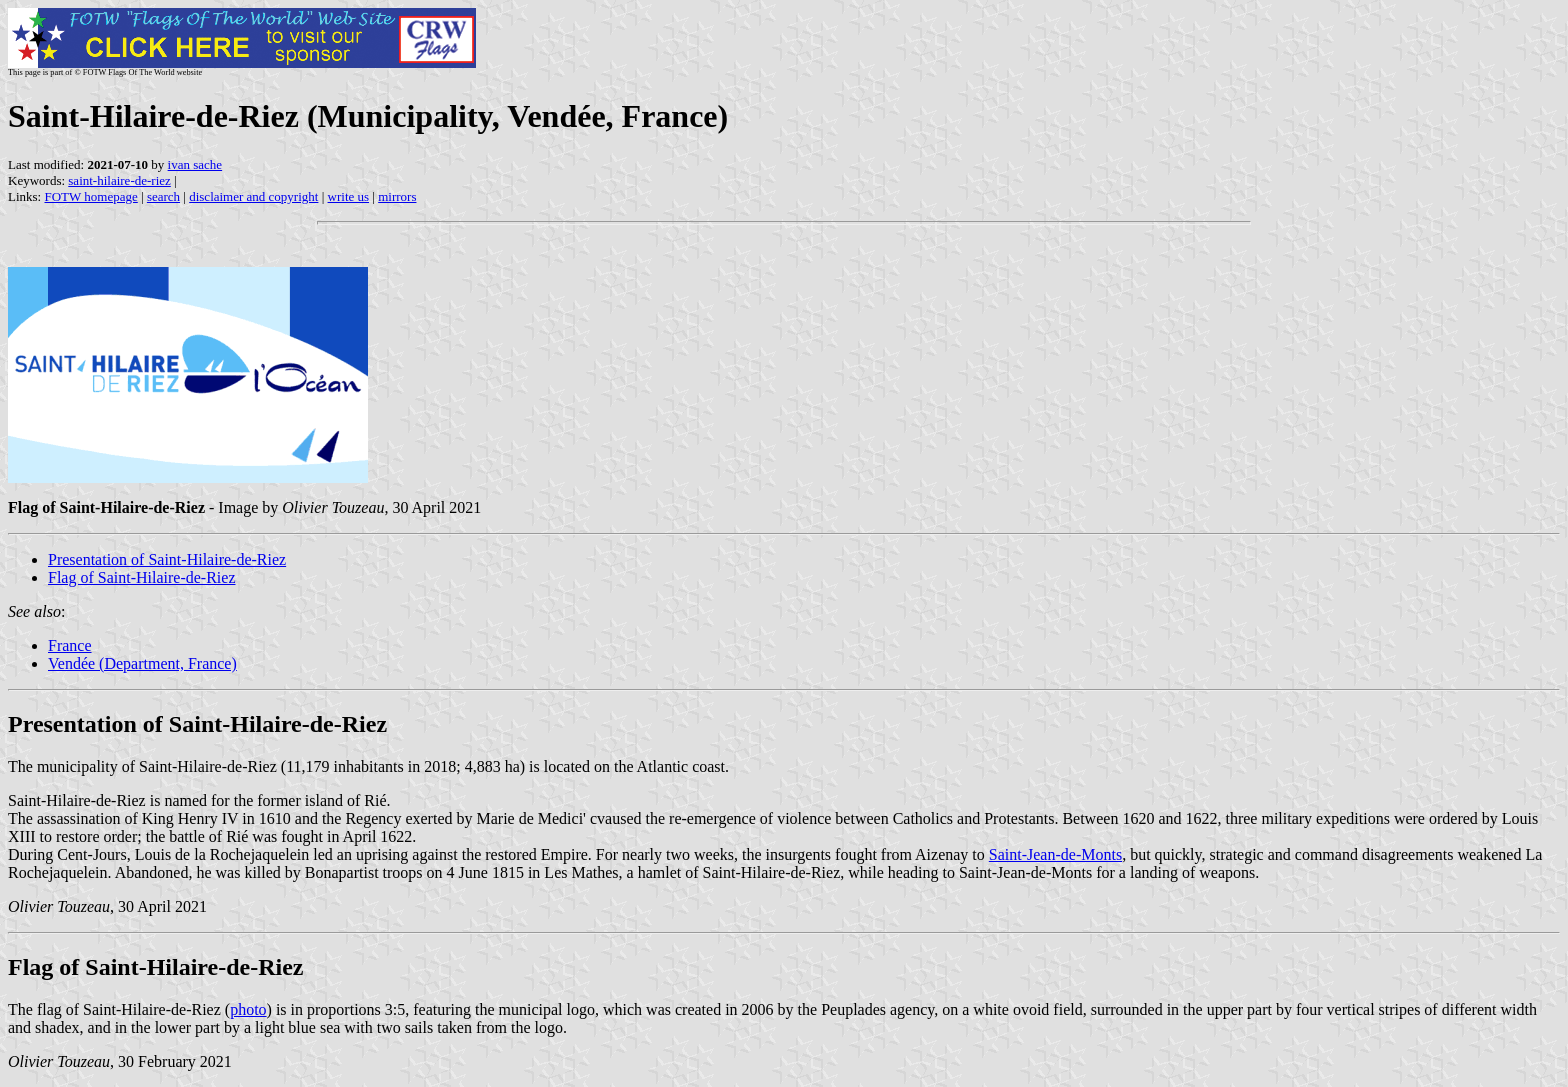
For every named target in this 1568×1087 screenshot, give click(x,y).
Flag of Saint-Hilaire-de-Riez (142, 577)
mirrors (397, 196)
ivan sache (195, 164)
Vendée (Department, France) (142, 663)
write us (349, 196)
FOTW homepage (90, 196)
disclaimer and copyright (253, 196)
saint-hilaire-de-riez (119, 180)
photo (248, 1009)
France (70, 645)
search (163, 196)
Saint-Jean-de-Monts (1055, 854)
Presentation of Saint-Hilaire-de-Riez (167, 559)
